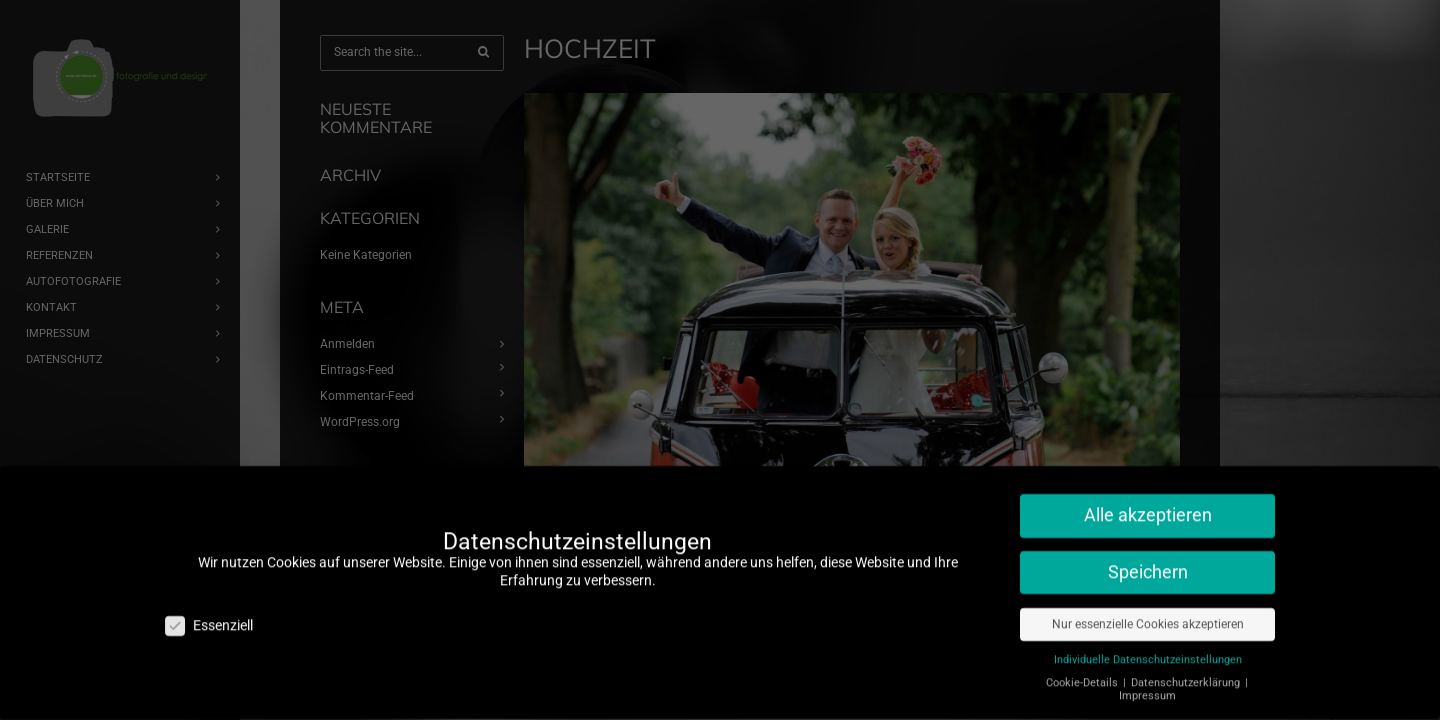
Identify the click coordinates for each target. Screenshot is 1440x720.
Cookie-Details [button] (1083, 644)
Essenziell (209, 587)
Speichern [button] (1148, 534)
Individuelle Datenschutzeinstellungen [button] (1148, 621)
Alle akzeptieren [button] (1148, 477)
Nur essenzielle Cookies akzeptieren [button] (1148, 586)
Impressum (1147, 657)
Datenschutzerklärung (1187, 644)
